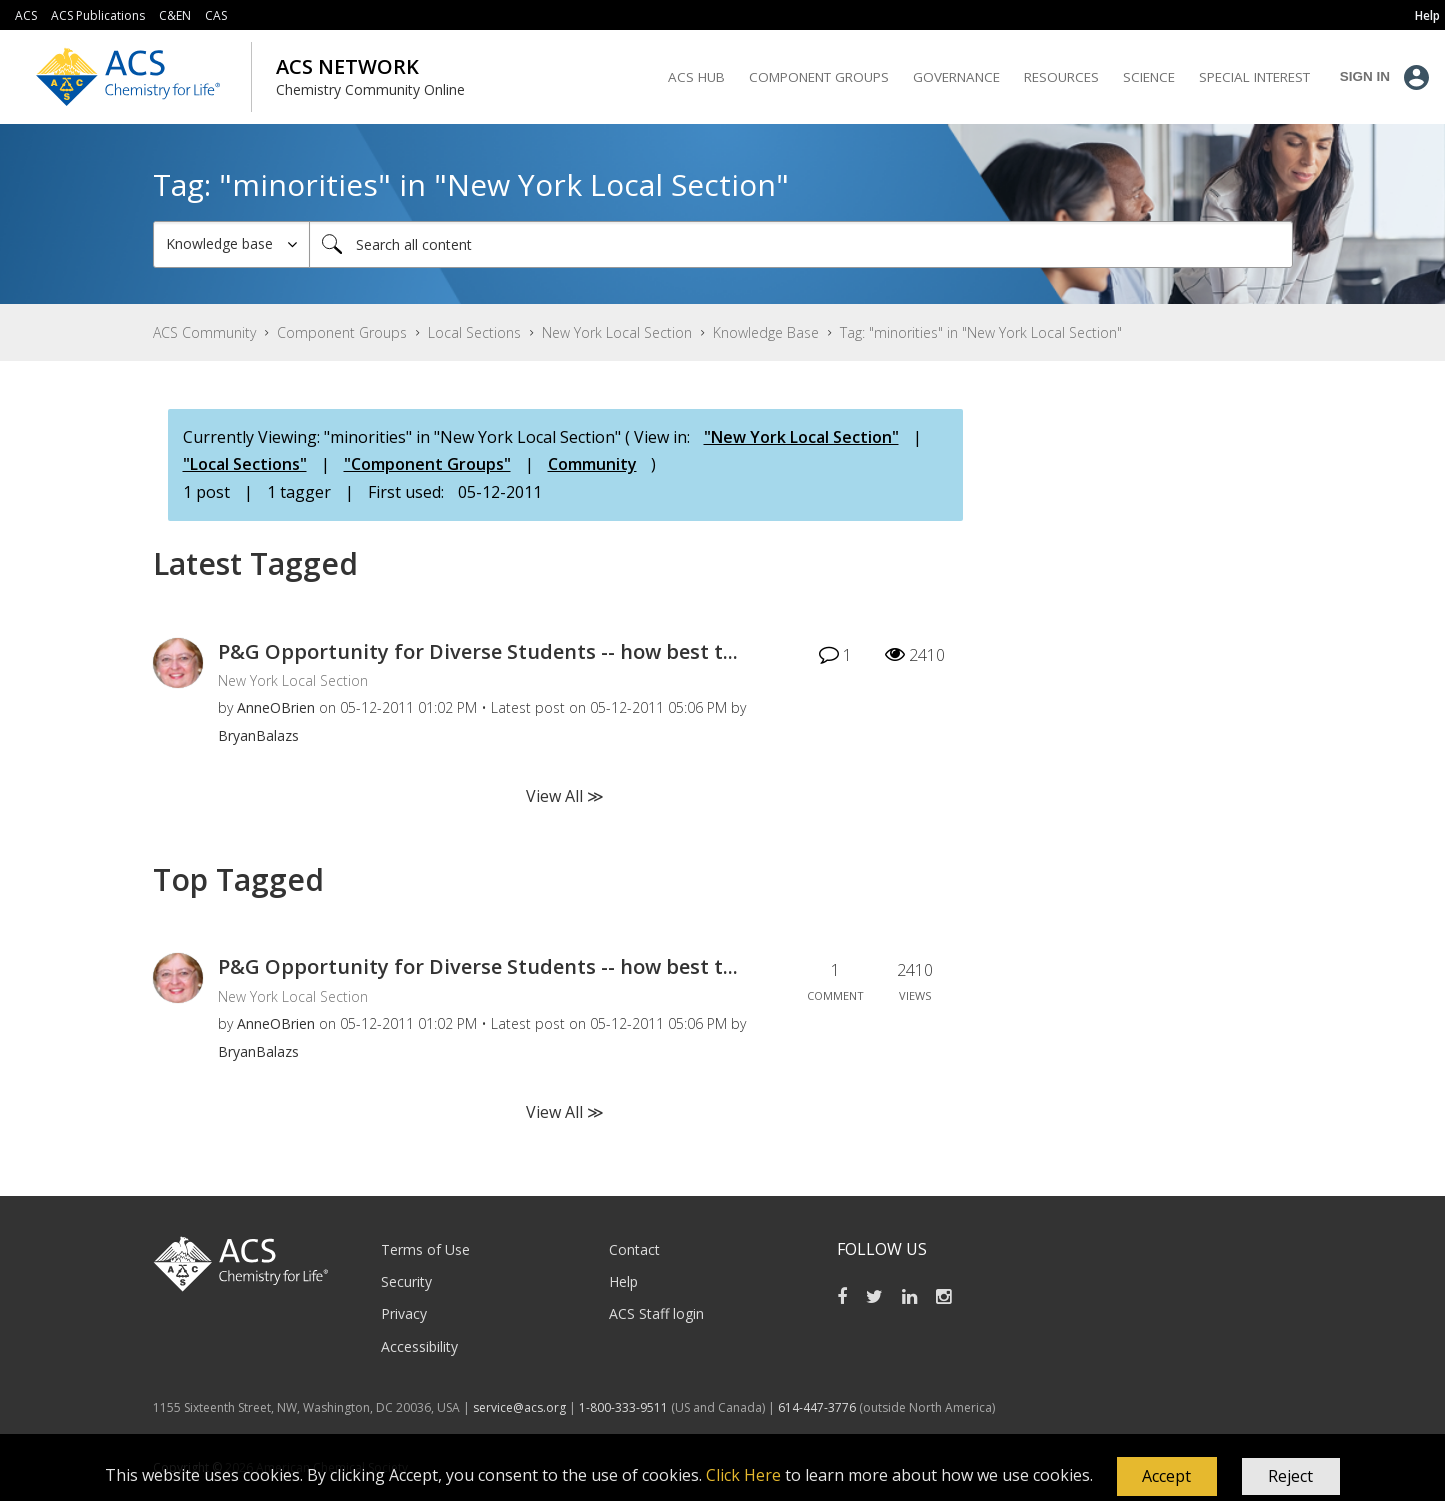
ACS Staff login (656, 1313)
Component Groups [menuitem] (819, 77)
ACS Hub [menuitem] (696, 77)
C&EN (175, 15)
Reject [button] (1290, 1476)
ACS (26, 15)
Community (592, 464)
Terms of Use (425, 1249)
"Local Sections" (245, 464)
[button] (1167, 1477)
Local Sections (474, 332)
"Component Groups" (427, 464)
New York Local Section (617, 332)
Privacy (404, 1313)
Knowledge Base (766, 332)
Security (406, 1281)
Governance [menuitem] (956, 77)
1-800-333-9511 (623, 1407)
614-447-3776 (818, 1407)
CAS (216, 15)
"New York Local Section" (801, 437)
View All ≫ (565, 796)
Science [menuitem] (1149, 77)
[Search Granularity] (231, 244)
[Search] (801, 244)
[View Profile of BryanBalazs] (258, 735)
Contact (634, 1249)
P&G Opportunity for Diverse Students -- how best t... (478, 651)
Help (623, 1281)
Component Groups (342, 332)
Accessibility (419, 1346)
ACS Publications (98, 15)
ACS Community (204, 332)
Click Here (743, 1475)
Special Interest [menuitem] (1254, 77)
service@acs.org (519, 1407)
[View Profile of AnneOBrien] (276, 707)
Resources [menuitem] (1061, 77)
